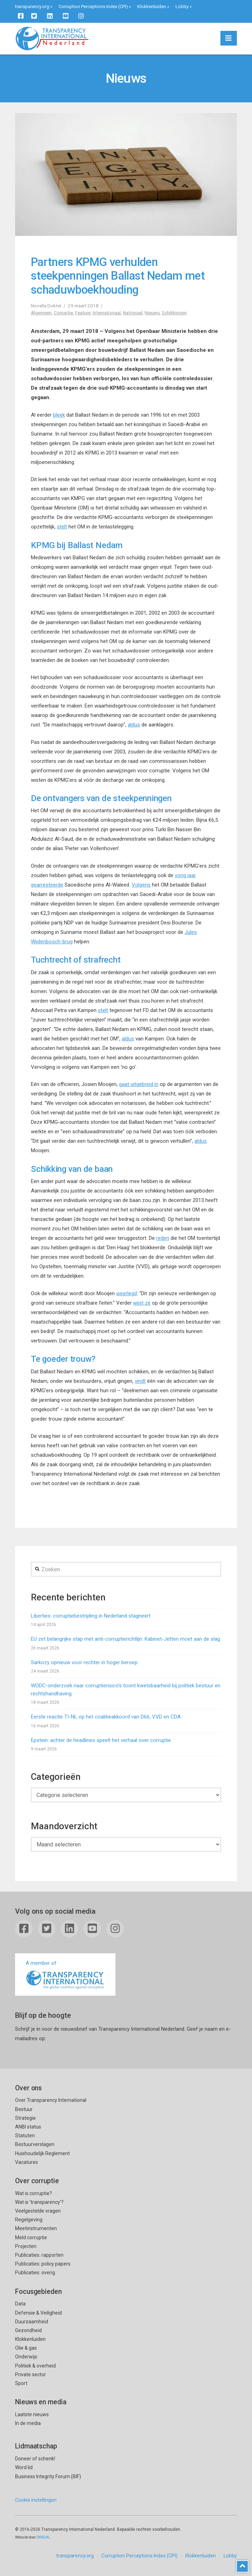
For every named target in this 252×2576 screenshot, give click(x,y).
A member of (65, 1975)
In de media (28, 2423)
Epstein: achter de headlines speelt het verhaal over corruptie (101, 1740)
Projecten (26, 2246)
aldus (134, 725)
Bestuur (24, 2109)
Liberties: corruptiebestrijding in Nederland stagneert (91, 1616)
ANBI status (28, 2127)
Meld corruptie (31, 2237)
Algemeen (41, 312)
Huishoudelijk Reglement (42, 2153)
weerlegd (126, 1293)
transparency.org (32, 6)
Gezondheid (28, 2330)
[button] (228, 38)
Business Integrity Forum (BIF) (48, 2476)
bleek (59, 415)
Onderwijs (26, 2356)
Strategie (25, 2118)
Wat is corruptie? (33, 2193)
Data (20, 2304)
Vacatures (26, 2162)
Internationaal (107, 312)
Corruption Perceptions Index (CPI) (93, 6)
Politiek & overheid (35, 2366)
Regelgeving (28, 2219)
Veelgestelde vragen (38, 2211)
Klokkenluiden (151, 6)
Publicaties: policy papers (43, 2264)
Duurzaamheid (31, 2321)
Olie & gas (26, 2348)
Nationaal (132, 312)
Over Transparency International (50, 2100)
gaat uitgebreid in (138, 1084)
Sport (21, 2383)
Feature (83, 312)
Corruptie (63, 312)
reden (162, 1238)
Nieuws (152, 312)
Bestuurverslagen (34, 2144)
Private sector (30, 2374)
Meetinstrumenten (36, 2228)
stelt (62, 527)
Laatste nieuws (32, 2414)
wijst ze (142, 1303)
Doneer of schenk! (35, 2458)
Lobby (181, 6)
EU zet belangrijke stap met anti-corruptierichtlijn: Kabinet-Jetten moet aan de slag (125, 1639)
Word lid (24, 2467)
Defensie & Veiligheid (38, 2313)
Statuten (25, 2135)
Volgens (141, 885)
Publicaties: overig (35, 2272)
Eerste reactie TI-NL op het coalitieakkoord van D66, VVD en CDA (106, 1717)
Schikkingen (174, 312)
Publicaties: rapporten (39, 2255)
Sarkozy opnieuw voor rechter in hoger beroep (84, 1662)
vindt (140, 1381)
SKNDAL (43, 2537)
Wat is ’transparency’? (39, 2202)
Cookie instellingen (36, 2500)
